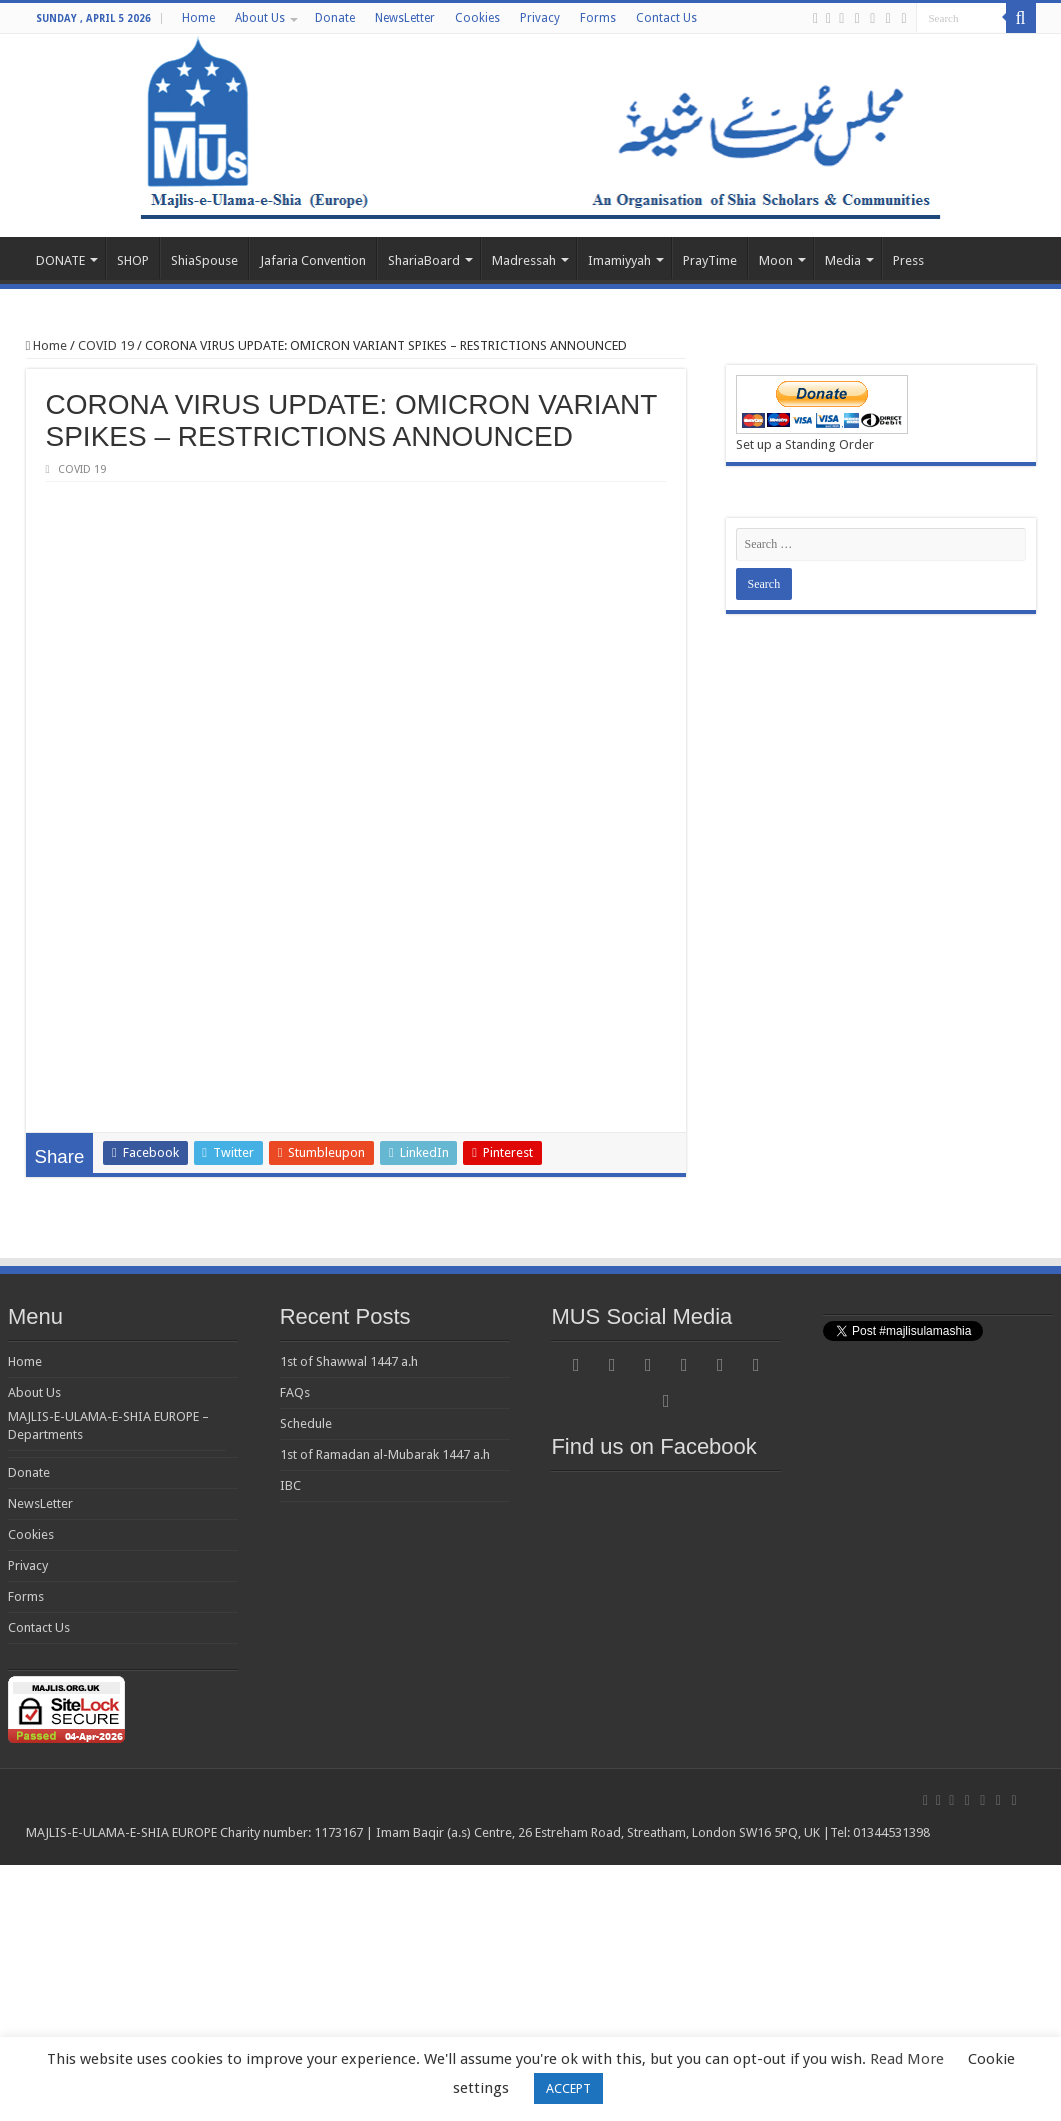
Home (198, 18)
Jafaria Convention (313, 260)
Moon (776, 260)
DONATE (60, 260)
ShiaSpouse (204, 260)
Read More (907, 2059)
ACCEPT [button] (568, 2088)
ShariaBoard (424, 260)
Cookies (477, 18)
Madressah (524, 260)
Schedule (306, 1679)
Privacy (540, 18)
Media (843, 260)
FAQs (295, 1648)
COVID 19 (106, 345)
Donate (335, 18)
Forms (598, 18)
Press (908, 260)
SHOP (133, 260)
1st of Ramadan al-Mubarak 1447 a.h (385, 1710)
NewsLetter (405, 18)
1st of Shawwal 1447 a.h (349, 1617)
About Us (260, 18)
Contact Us (666, 18)
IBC (290, 1741)
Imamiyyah (619, 260)
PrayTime (710, 260)
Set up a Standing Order (805, 444)
